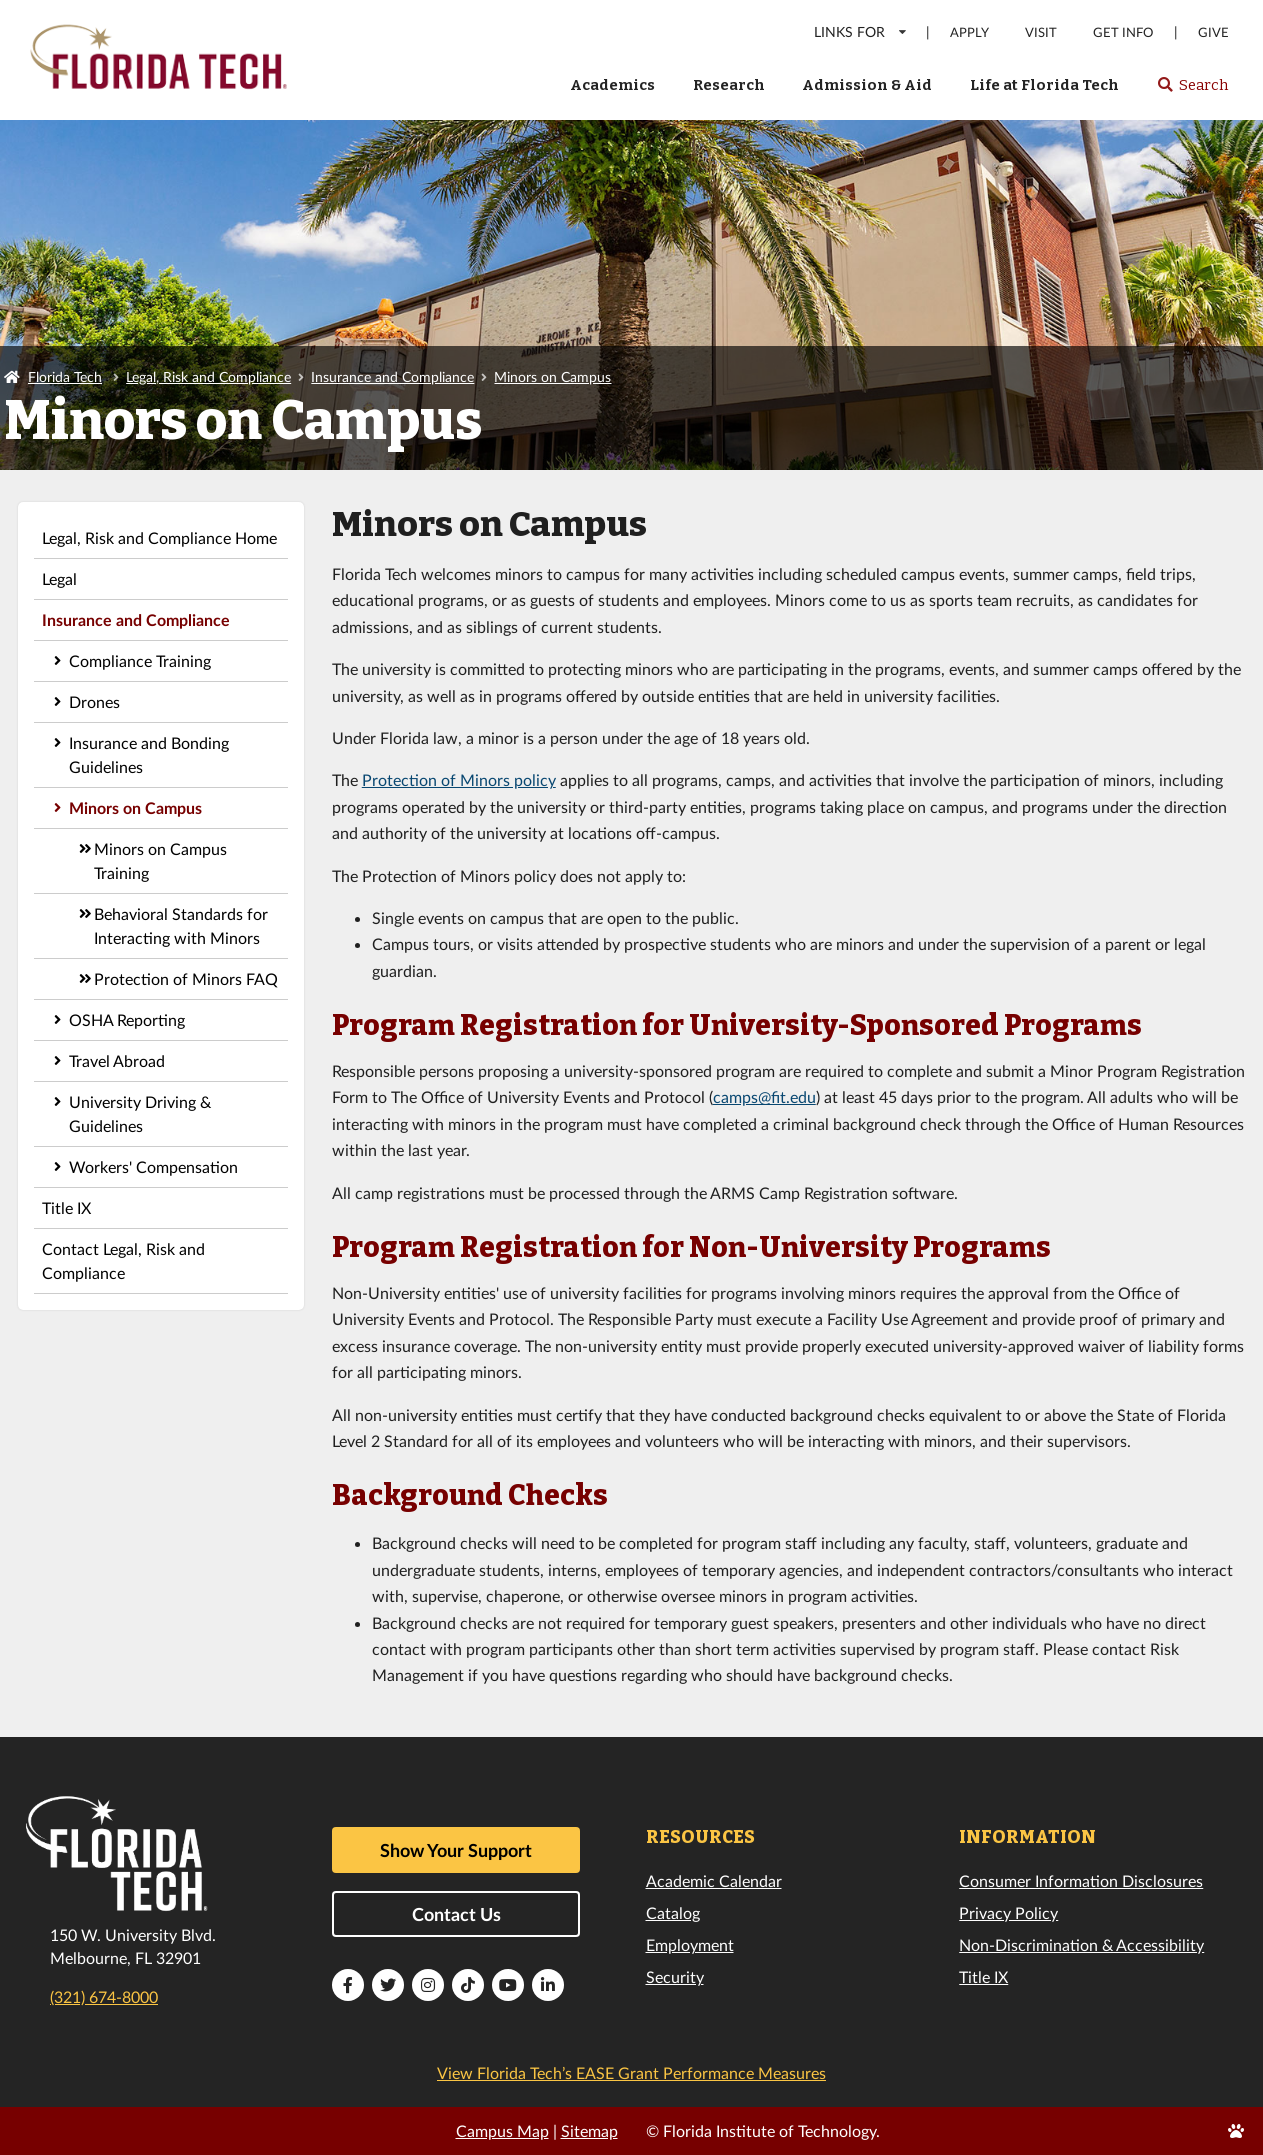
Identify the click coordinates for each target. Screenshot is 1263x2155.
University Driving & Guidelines (140, 1113)
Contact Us (456, 1914)
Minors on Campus (552, 376)
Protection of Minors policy (459, 779)
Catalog (673, 1912)
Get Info (1123, 32)
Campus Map (502, 2130)
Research (729, 85)
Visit (1041, 32)
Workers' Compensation (153, 1166)
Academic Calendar (714, 1880)
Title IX (66, 1207)
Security (675, 1976)
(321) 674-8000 (104, 1996)
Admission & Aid (867, 85)
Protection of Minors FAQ (186, 978)
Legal (59, 578)
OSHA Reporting (127, 1019)
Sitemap (589, 2130)
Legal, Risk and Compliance (208, 376)
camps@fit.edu (764, 1096)
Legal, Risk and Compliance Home (159, 537)
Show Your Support (456, 1850)
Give (1213, 32)
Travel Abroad (117, 1060)
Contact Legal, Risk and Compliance (123, 1260)
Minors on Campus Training (160, 860)
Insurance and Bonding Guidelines (149, 754)
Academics (612, 85)
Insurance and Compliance (392, 376)
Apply (969, 32)
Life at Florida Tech (1044, 85)
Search (1192, 91)
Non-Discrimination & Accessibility (1081, 1944)
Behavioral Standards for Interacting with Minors (181, 925)
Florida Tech (65, 376)
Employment (690, 1944)
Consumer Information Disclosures (1081, 1880)
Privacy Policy (1008, 1912)
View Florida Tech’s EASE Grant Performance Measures (631, 2072)
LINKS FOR (861, 31)
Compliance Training (140, 660)
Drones (94, 701)
